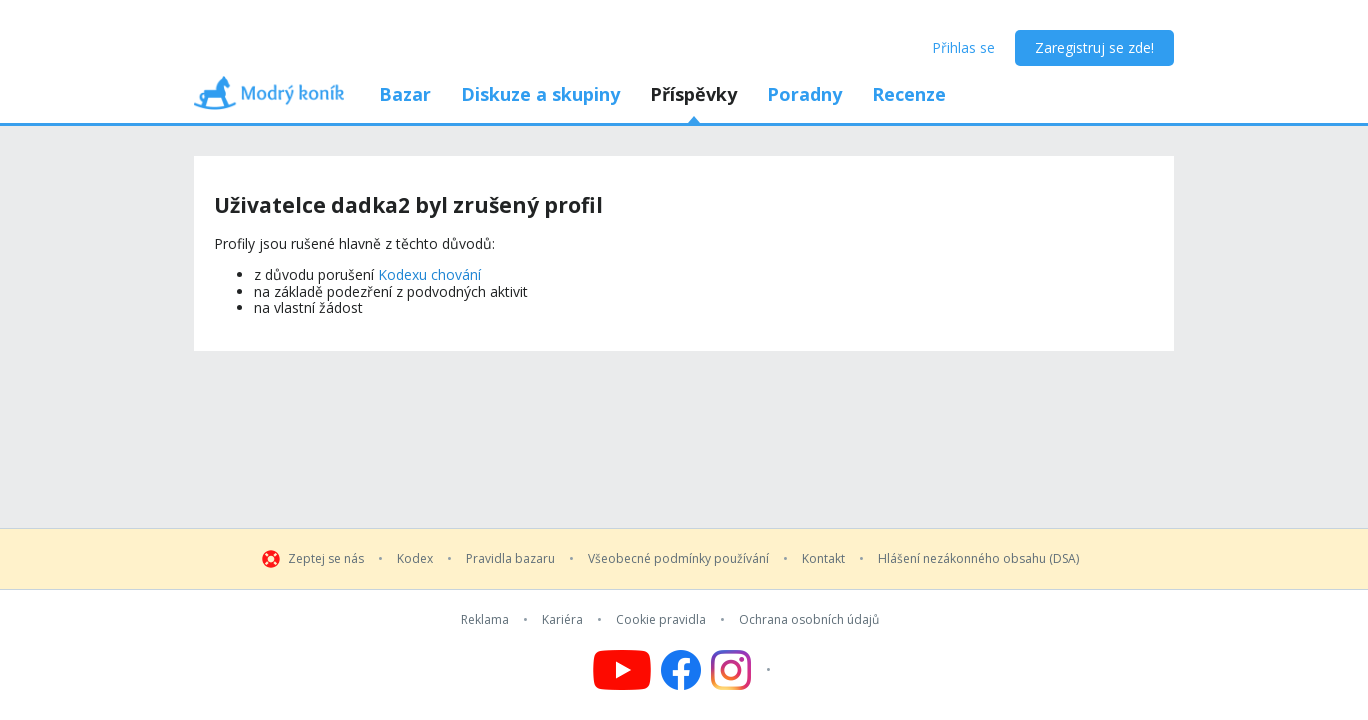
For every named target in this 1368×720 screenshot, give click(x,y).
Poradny (804, 94)
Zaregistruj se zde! (1094, 47)
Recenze (909, 94)
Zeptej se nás (326, 559)
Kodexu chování (429, 274)
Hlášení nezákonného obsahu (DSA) (978, 559)
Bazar (405, 94)
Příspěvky (693, 94)
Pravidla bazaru (510, 559)
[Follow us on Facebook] (681, 670)
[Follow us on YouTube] (622, 670)
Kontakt (823, 559)
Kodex (415, 559)
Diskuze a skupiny (540, 94)
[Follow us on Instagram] (743, 670)
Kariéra (562, 620)
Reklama (485, 620)
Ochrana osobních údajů (809, 620)
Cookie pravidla (661, 620)
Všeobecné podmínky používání (678, 559)
